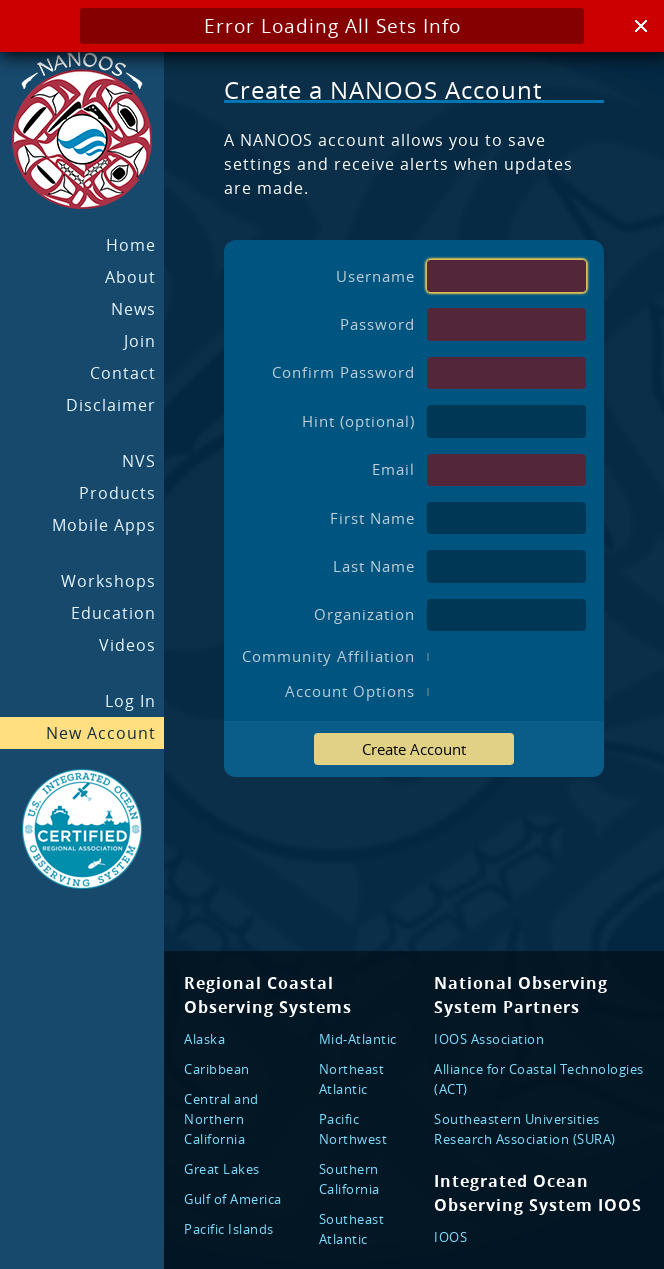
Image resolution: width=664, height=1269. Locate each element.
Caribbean (217, 1069)
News (133, 309)
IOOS (450, 1237)
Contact (123, 373)
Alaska (204, 1039)
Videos (127, 645)
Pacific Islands (229, 1229)
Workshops (108, 581)
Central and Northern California (221, 1119)
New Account (101, 733)
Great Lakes (222, 1169)
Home (131, 245)
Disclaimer (111, 405)
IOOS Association (489, 1039)
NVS (139, 461)
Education (113, 613)
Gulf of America (233, 1199)
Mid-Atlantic (358, 1039)
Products (117, 493)
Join (140, 341)
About (130, 277)
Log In (130, 701)
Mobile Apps (104, 525)
